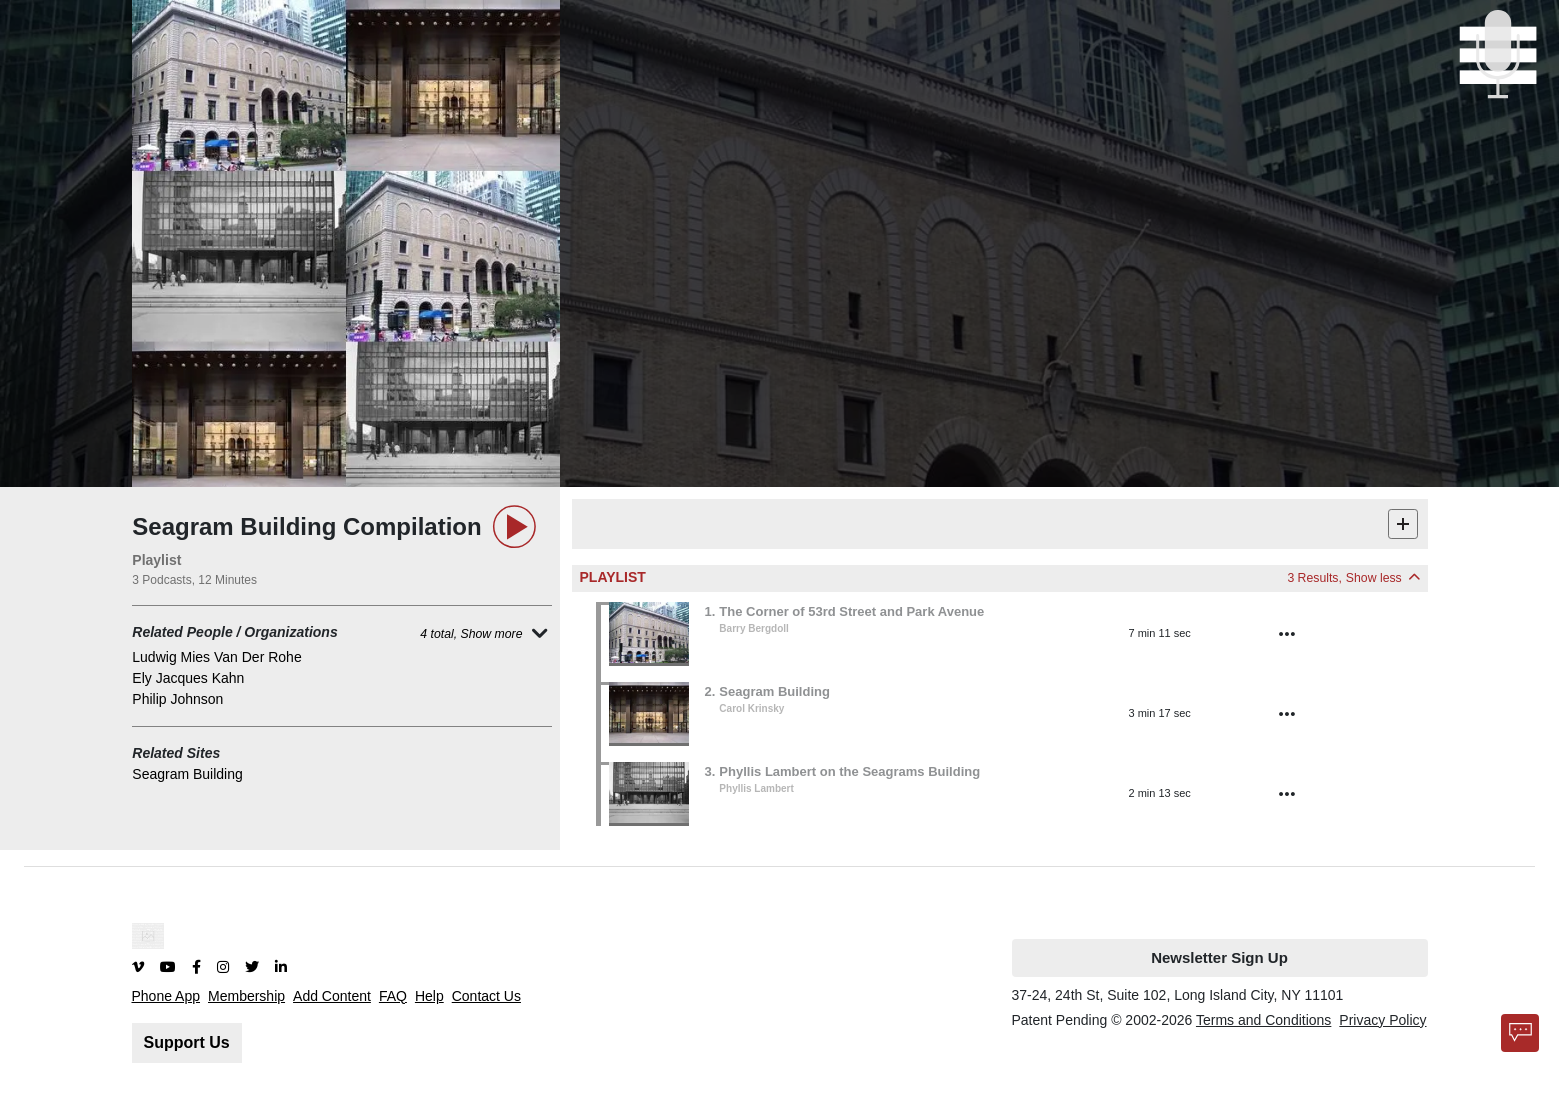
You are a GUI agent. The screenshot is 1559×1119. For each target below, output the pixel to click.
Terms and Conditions (1263, 1020)
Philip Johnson (177, 699)
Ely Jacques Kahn (188, 678)
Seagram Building (187, 774)
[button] (1002, 634)
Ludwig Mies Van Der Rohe (216, 657)
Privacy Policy (1382, 1020)
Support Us (187, 1042)
